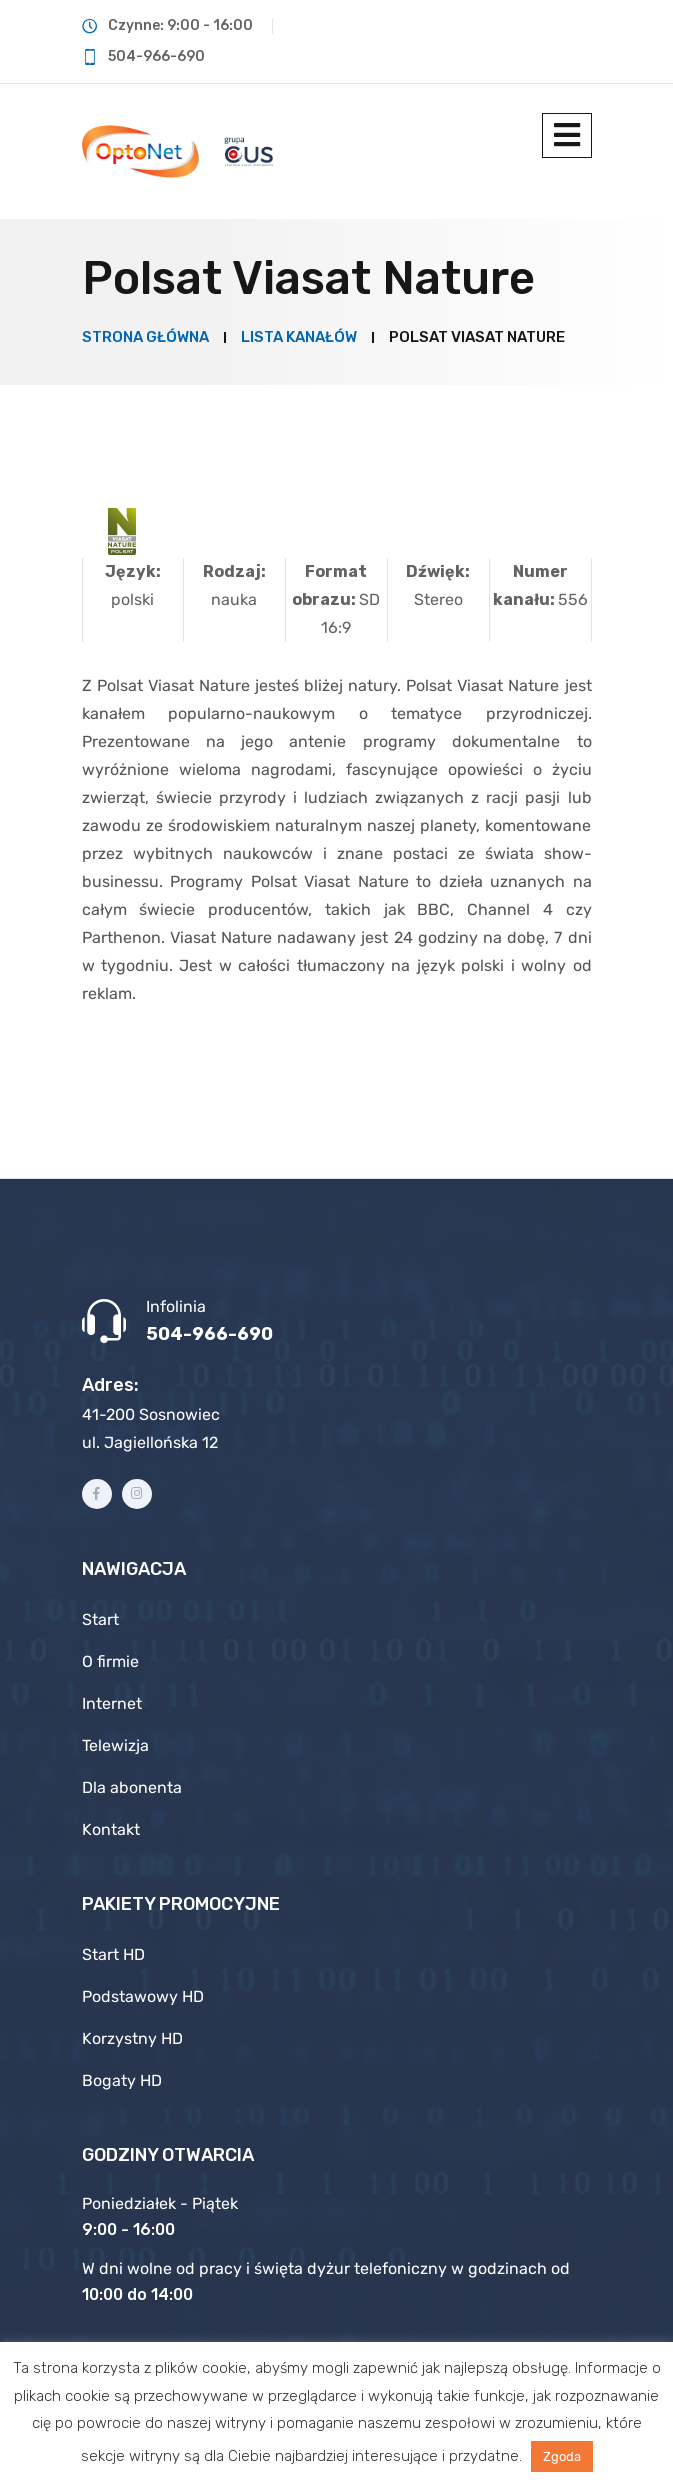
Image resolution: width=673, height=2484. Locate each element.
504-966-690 (209, 1334)
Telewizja (115, 1745)
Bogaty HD (122, 2080)
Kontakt (111, 1829)
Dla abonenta (132, 1787)
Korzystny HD (132, 2038)
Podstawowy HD (143, 1996)
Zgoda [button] (562, 2456)
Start (100, 1619)
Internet (112, 1703)
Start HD (113, 1954)
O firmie (110, 1661)
